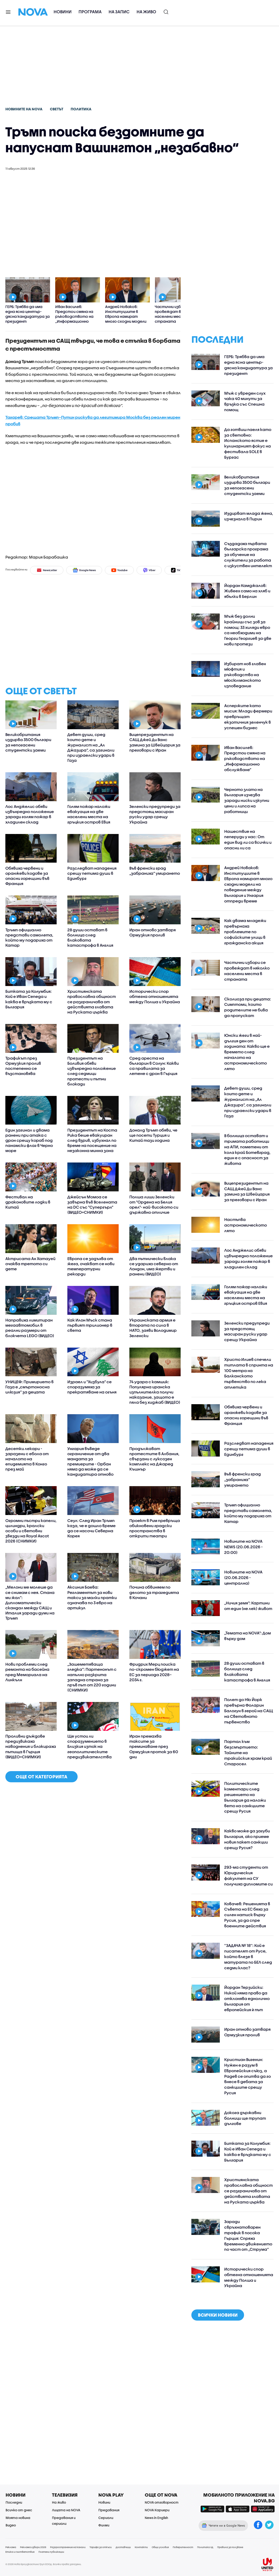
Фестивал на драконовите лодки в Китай (27, 1202)
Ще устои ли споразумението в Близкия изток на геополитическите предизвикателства (89, 1746)
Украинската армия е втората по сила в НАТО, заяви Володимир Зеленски (153, 1328)
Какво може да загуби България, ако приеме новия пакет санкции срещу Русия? (247, 1839)
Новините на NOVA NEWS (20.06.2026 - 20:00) (243, 1547)
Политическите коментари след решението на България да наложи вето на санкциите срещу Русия (245, 1797)
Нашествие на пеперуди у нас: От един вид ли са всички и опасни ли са (248, 839)
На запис (119, 11)
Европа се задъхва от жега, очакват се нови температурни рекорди (90, 1266)
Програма (90, 11)
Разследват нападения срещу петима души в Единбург (92, 873)
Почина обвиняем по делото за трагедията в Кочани (154, 1592)
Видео (11, 2525)
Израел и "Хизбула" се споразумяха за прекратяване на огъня (92, 1387)
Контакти (141, 2547)
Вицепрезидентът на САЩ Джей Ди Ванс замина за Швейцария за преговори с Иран (154, 742)
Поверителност (183, 2547)
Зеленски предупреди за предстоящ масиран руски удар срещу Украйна (154, 814)
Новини (63, 11)
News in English (156, 2518)
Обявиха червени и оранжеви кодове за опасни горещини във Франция (27, 876)
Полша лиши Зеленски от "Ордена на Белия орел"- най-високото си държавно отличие (153, 1204)
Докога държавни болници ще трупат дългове (245, 2118)
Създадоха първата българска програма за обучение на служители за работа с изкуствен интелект (248, 554)
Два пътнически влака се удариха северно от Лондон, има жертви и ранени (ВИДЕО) (153, 1266)
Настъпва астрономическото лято (245, 1225)
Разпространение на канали (68, 2547)
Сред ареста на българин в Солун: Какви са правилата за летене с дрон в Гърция (154, 1066)
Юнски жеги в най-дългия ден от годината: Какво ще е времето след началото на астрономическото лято (247, 1052)
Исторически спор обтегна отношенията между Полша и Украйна (154, 996)
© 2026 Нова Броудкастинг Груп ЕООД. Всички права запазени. (43, 2564)
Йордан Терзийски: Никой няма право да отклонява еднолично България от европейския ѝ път (247, 1998)
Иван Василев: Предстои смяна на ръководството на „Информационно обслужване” (244, 758)
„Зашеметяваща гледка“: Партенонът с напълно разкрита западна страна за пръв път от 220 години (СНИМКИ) (92, 1677)
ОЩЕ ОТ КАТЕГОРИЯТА (41, 1776)
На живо (146, 11)
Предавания (108, 2510)
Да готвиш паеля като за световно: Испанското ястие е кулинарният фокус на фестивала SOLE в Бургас (247, 443)
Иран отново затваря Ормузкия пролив (152, 932)
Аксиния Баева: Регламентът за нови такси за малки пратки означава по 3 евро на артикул (92, 1597)
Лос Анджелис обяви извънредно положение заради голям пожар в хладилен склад (29, 814)
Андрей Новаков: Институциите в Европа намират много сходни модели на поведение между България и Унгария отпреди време (248, 884)
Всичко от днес (19, 2510)
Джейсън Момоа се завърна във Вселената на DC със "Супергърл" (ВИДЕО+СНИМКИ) (92, 1204)
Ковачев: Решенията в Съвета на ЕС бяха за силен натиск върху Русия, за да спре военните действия (247, 1914)
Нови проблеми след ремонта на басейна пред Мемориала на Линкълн (27, 1672)
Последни (14, 2502)
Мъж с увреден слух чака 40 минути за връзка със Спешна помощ (244, 401)
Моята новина (18, 2518)
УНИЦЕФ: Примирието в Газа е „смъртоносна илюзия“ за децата (29, 1387)
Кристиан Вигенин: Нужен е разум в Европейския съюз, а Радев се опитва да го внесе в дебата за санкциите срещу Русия (247, 2076)
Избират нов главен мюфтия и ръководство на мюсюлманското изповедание (245, 674)
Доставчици (123, 2547)
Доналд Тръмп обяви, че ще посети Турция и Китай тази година (153, 1135)
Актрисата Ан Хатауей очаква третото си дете (30, 1263)
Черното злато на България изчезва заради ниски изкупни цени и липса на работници (246, 800)
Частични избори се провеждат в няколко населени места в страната (247, 970)
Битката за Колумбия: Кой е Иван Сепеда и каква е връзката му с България (28, 999)
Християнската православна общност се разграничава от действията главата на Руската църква (91, 1001)
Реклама (10, 2547)
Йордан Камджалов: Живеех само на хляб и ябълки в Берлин (247, 591)
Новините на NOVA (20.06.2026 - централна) (243, 1577)
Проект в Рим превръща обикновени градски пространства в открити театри (154, 1528)
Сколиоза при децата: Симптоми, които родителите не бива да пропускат (247, 1007)
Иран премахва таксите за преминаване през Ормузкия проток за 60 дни (153, 1746)
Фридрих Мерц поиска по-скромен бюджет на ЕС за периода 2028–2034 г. (154, 1672)
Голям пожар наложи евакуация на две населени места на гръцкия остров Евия (88, 814)
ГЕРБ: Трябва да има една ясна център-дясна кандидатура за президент (248, 364)
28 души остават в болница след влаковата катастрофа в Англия (90, 937)
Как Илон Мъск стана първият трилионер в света (89, 1325)
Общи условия (160, 2547)
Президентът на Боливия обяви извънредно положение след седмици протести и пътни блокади (91, 1071)
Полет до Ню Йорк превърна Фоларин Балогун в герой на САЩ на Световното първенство (248, 1710)
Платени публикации (51, 2551)
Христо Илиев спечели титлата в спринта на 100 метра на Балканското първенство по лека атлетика (248, 1373)
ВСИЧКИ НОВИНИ (218, 2315)
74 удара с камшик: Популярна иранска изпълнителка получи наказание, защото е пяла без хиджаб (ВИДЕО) (154, 1392)
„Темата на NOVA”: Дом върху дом (247, 1636)
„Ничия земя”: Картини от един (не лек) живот (248, 1606)
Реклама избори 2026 (33, 2547)
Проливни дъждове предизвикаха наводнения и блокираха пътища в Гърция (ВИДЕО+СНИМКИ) (30, 1746)
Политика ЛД (205, 2547)
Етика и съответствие (19, 2551)
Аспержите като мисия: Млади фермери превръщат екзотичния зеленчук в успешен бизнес (248, 716)
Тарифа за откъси (101, 2547)
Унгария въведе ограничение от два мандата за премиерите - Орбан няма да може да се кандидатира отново (90, 1461)
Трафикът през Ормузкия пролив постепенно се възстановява (23, 1066)
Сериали (105, 2518)
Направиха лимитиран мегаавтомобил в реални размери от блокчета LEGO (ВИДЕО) (29, 1328)
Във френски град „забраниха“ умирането (154, 870)
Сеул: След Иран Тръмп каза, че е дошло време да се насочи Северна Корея (91, 1528)
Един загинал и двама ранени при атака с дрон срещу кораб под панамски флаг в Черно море (29, 1140)
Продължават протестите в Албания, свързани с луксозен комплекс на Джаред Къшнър (154, 1458)
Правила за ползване (230, 2547)
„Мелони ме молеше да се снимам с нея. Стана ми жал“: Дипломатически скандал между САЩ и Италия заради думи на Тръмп (30, 1602)
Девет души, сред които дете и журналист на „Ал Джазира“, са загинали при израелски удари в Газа (90, 747)
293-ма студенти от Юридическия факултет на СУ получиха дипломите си (248, 1875)
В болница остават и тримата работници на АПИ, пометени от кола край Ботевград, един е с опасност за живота (247, 1149)
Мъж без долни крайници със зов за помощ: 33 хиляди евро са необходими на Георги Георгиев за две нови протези (247, 630)
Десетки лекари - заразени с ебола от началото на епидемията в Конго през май (27, 1458)
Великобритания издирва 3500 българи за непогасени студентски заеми (28, 742)
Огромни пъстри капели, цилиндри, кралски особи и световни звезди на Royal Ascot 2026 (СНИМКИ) (31, 1530)
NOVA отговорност (162, 2502)
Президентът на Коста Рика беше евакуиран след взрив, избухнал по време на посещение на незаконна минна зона (92, 1140)
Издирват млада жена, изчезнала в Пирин (248, 516)
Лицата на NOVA (66, 2510)
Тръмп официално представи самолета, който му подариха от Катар (29, 937)
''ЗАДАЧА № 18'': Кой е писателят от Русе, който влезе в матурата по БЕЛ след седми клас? (248, 1956)
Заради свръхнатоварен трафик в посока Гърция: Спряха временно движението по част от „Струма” (248, 2235)
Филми (103, 2525)
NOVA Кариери (157, 2510)
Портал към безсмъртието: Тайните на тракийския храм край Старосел (248, 1752)
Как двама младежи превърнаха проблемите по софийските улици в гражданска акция (245, 931)
